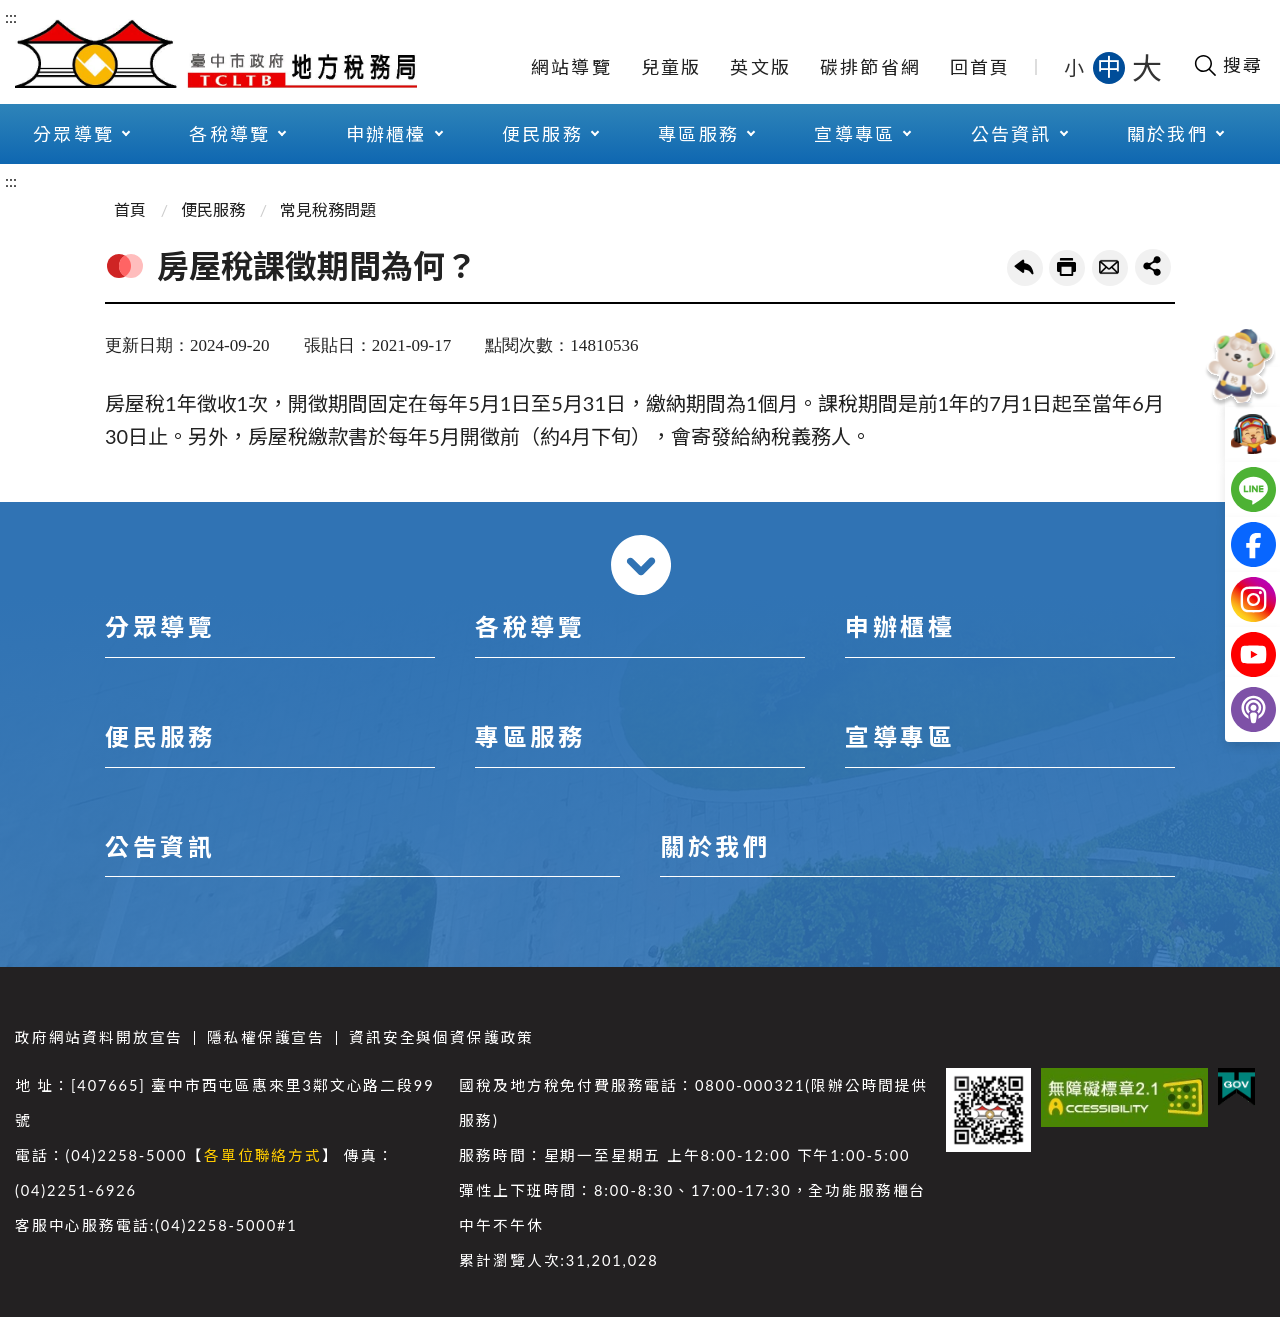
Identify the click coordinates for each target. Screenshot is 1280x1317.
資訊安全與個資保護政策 (441, 1037)
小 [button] (1075, 67)
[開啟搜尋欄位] (1227, 65)
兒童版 (671, 67)
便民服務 (542, 134)
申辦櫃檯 (386, 134)
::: (11, 16)
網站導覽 (571, 67)
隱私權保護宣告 (266, 1037)
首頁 (130, 209)
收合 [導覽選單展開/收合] (641, 565)
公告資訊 (1011, 134)
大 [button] (1147, 67)
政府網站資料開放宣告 (99, 1037)
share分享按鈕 (1153, 267)
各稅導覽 (229, 134)
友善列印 (1067, 268)
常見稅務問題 (328, 209)
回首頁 (980, 67)
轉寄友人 (1110, 268)
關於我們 (1167, 134)
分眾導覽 (73, 134)
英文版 (760, 67)
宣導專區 (854, 134)
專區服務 (698, 134)
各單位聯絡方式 (263, 1155)
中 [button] (1111, 66)
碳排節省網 (870, 67)
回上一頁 (1025, 268)
